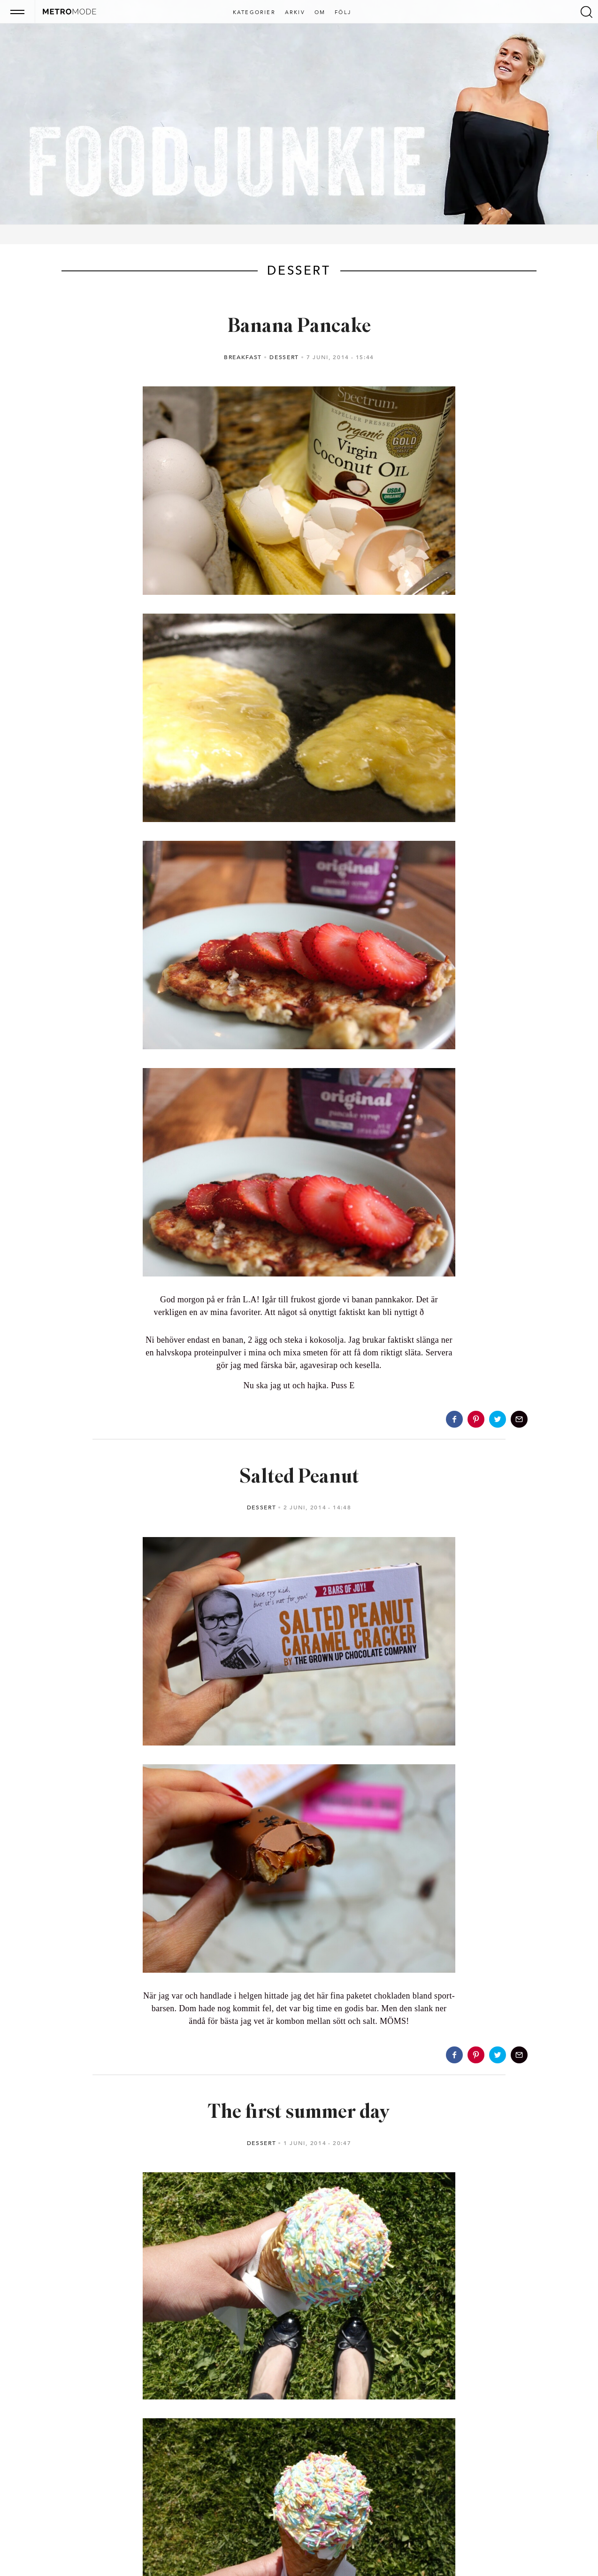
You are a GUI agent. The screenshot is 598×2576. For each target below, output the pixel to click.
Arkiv (295, 12)
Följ (343, 12)
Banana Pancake (299, 327)
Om (319, 12)
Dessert (284, 357)
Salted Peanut (299, 1478)
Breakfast (243, 357)
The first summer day (299, 2113)
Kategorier (254, 12)
